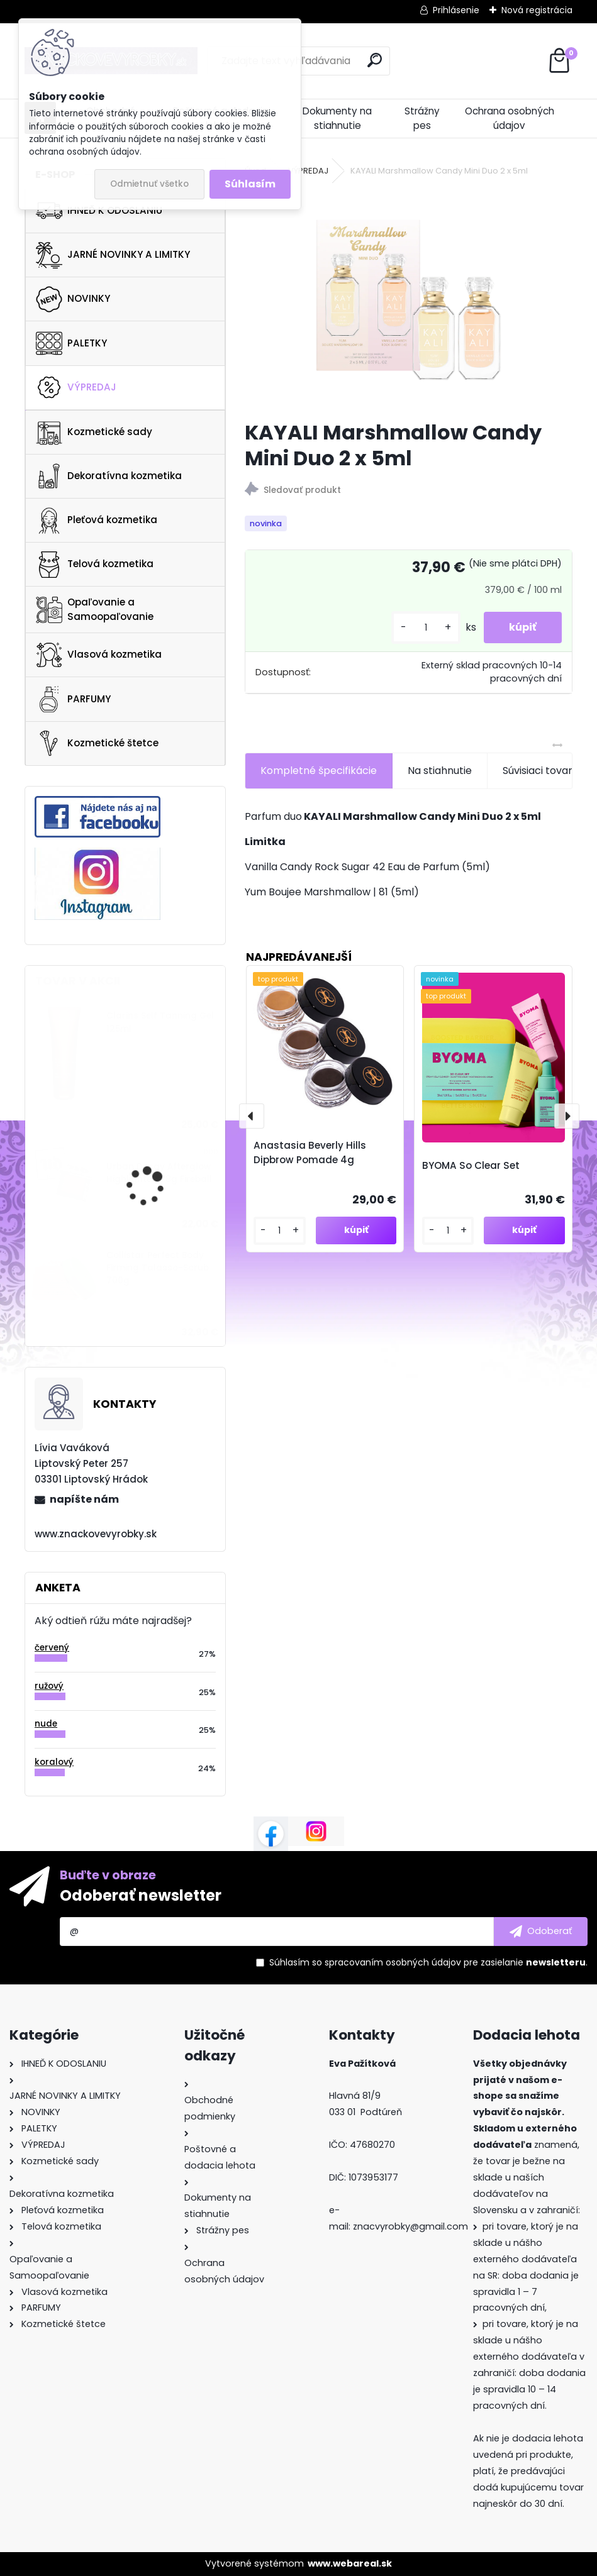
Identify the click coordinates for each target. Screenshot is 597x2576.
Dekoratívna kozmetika (109, 476)
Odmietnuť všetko (149, 184)
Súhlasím (250, 184)
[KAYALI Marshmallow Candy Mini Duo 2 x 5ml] (408, 300)
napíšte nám (84, 1499)
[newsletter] (540, 1931)
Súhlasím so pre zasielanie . (428, 1962)
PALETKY (71, 343)
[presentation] (251, 1116)
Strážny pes (422, 118)
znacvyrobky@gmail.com (410, 2226)
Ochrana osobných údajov (509, 118)
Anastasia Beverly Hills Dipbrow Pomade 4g (310, 1152)
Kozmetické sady (94, 432)
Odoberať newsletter (140, 1895)
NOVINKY (73, 299)
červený (52, 1648)
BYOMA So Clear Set (471, 1165)
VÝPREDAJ (76, 387)
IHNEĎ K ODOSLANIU (99, 210)
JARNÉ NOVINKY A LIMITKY (113, 255)
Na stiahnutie (440, 770)
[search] (374, 60)
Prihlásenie (456, 10)
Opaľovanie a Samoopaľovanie (94, 609)
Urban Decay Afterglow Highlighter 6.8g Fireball (159, 1173)
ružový (49, 1686)
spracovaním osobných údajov (393, 1962)
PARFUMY (73, 699)
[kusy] (426, 628)
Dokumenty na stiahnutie (337, 118)
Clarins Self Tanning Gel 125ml (160, 1022)
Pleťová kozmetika (96, 520)
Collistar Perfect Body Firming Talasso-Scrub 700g (157, 1268)
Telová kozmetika (94, 564)
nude (46, 1724)
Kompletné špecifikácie (318, 770)
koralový (54, 1762)
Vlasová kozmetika (99, 655)
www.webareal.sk (350, 2563)
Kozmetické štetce (97, 743)
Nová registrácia (536, 10)
